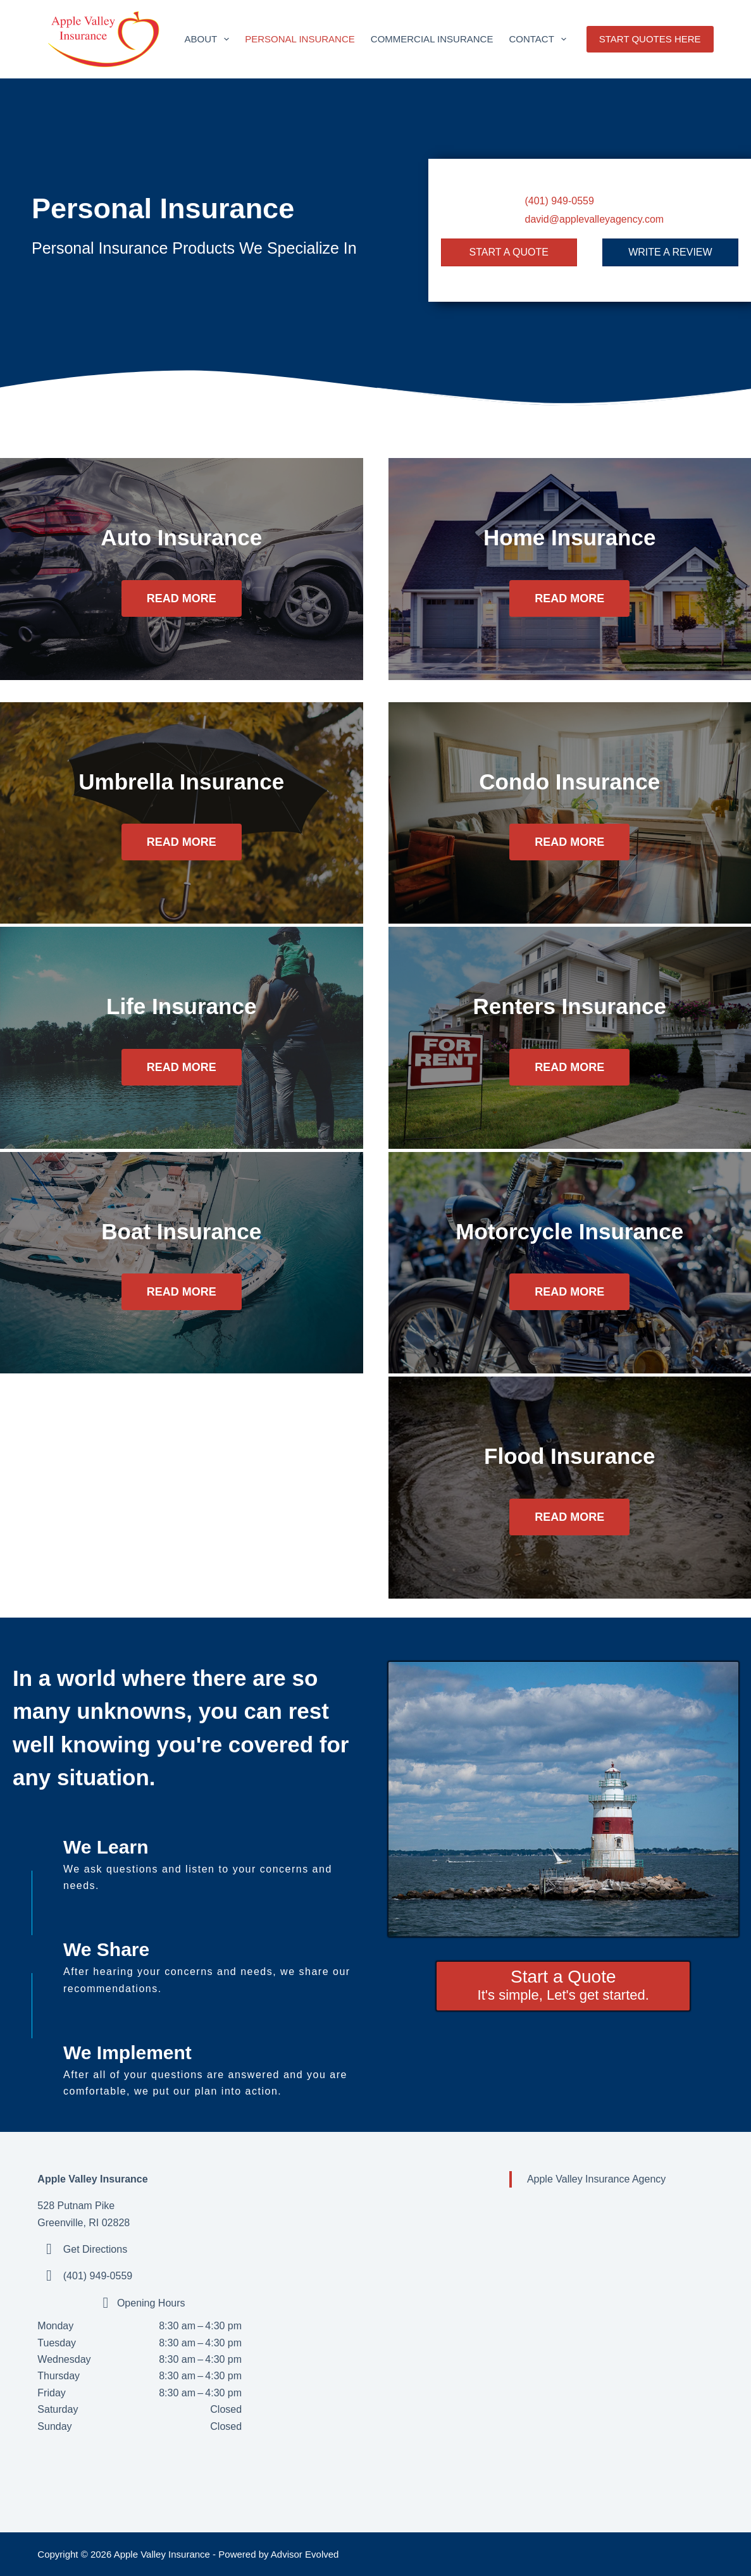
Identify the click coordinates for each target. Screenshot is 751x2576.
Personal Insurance (300, 39)
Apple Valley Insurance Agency (596, 2179)
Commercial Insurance (432, 39)
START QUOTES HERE (650, 39)
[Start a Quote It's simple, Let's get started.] (563, 1986)
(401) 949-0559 (558, 200)
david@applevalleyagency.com (594, 219)
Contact (540, 39)
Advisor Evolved (305, 2554)
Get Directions (95, 2249)
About (209, 39)
